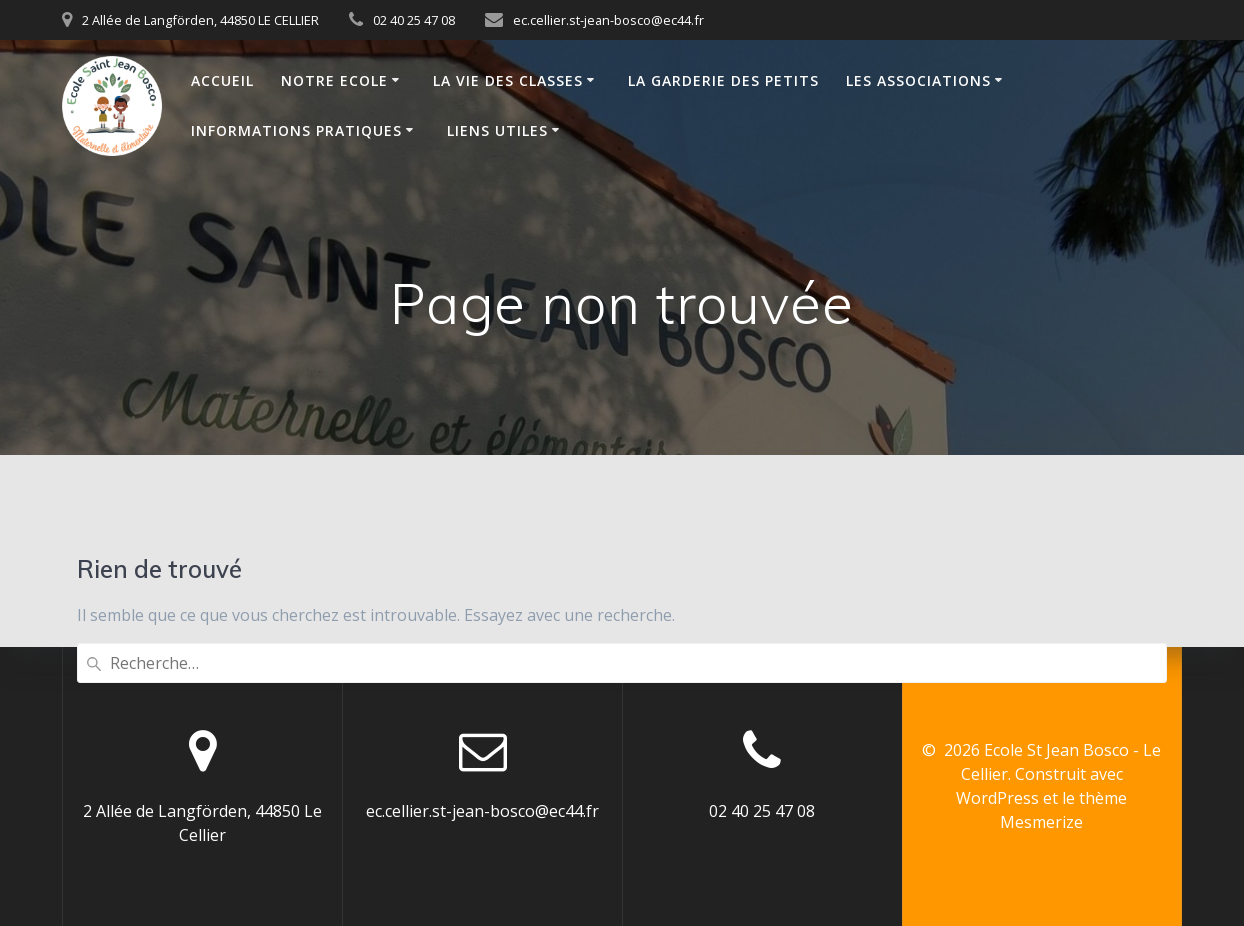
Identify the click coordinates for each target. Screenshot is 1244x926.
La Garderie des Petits (723, 80)
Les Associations (918, 80)
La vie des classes (508, 80)
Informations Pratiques (296, 130)
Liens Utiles (497, 130)
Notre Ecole (334, 80)
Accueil (222, 80)
